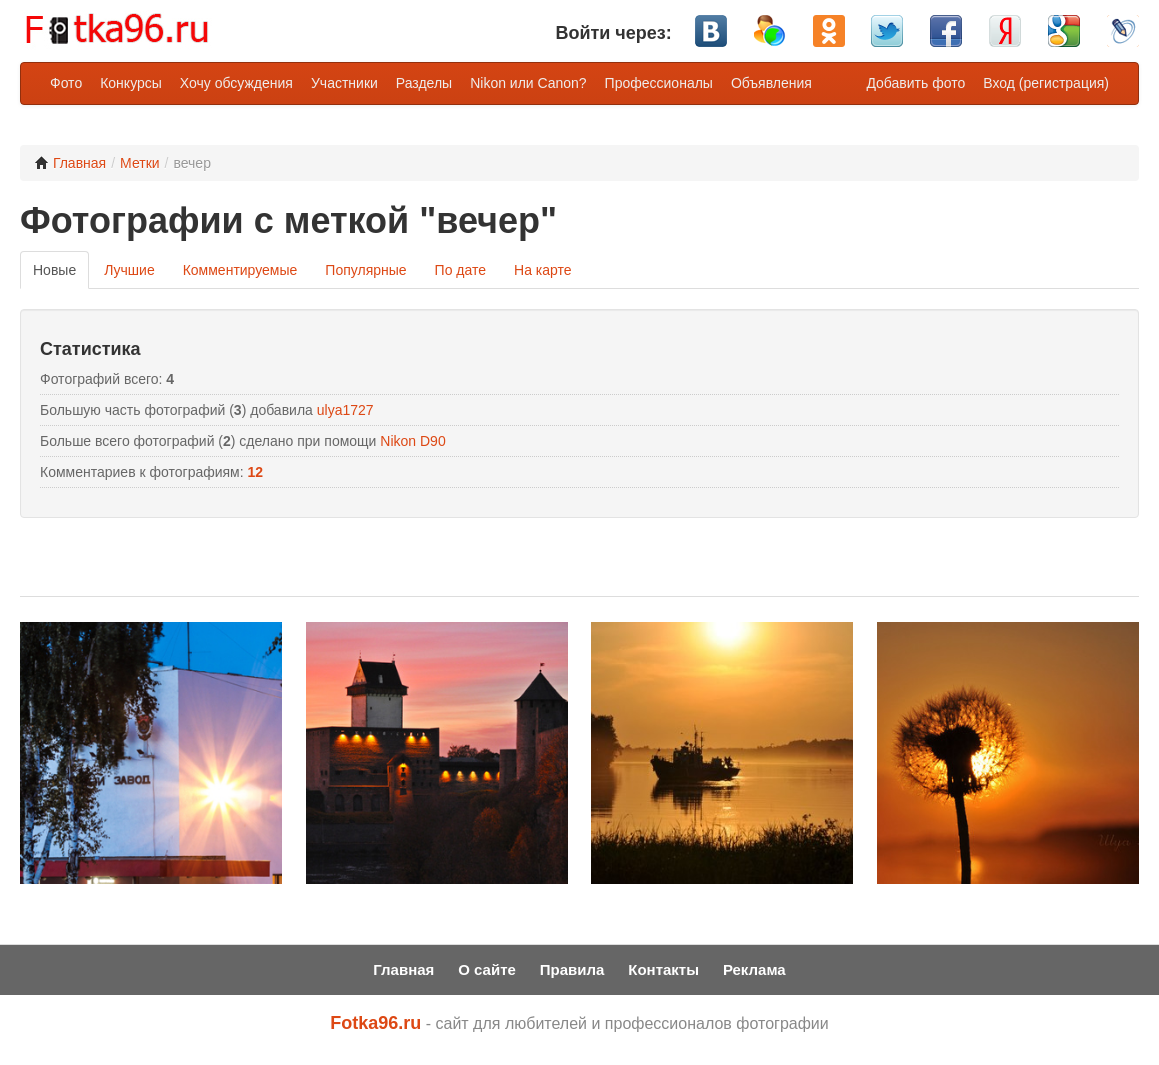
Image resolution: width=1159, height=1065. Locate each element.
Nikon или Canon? (528, 83)
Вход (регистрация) (1046, 83)
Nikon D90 (412, 441)
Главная (70, 163)
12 (256, 472)
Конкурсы (131, 83)
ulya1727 (345, 410)
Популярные (365, 270)
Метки (140, 163)
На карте (543, 270)
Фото (66, 83)
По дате (460, 270)
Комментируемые (240, 270)
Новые (54, 270)
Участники (344, 83)
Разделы (424, 83)
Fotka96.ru (375, 1023)
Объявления (771, 83)
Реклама (754, 969)
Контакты (663, 969)
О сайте (487, 969)
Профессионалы (659, 83)
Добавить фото (915, 83)
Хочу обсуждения (236, 83)
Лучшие (129, 270)
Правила (572, 969)
